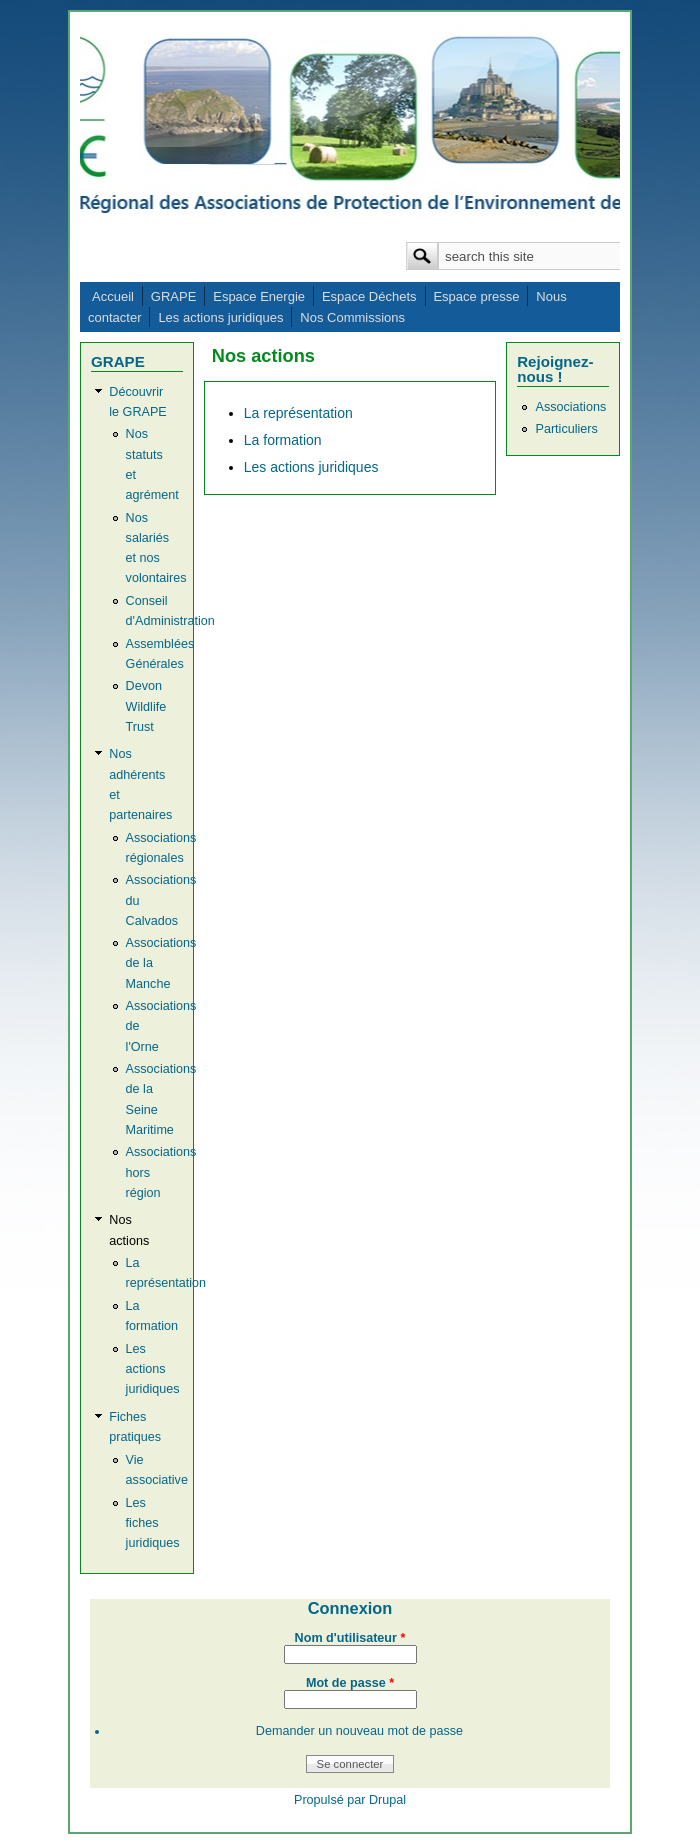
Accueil (113, 296)
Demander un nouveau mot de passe (359, 1731)
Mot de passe (350, 1683)
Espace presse (476, 296)
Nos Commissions (352, 317)
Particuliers (566, 429)
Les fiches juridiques (153, 1523)
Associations (570, 407)
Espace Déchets (369, 296)
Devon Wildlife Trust (146, 706)
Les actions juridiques (220, 317)
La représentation (298, 413)
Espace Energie (259, 296)
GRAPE (174, 296)
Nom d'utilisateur (350, 1638)
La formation (283, 440)
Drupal (387, 1800)
